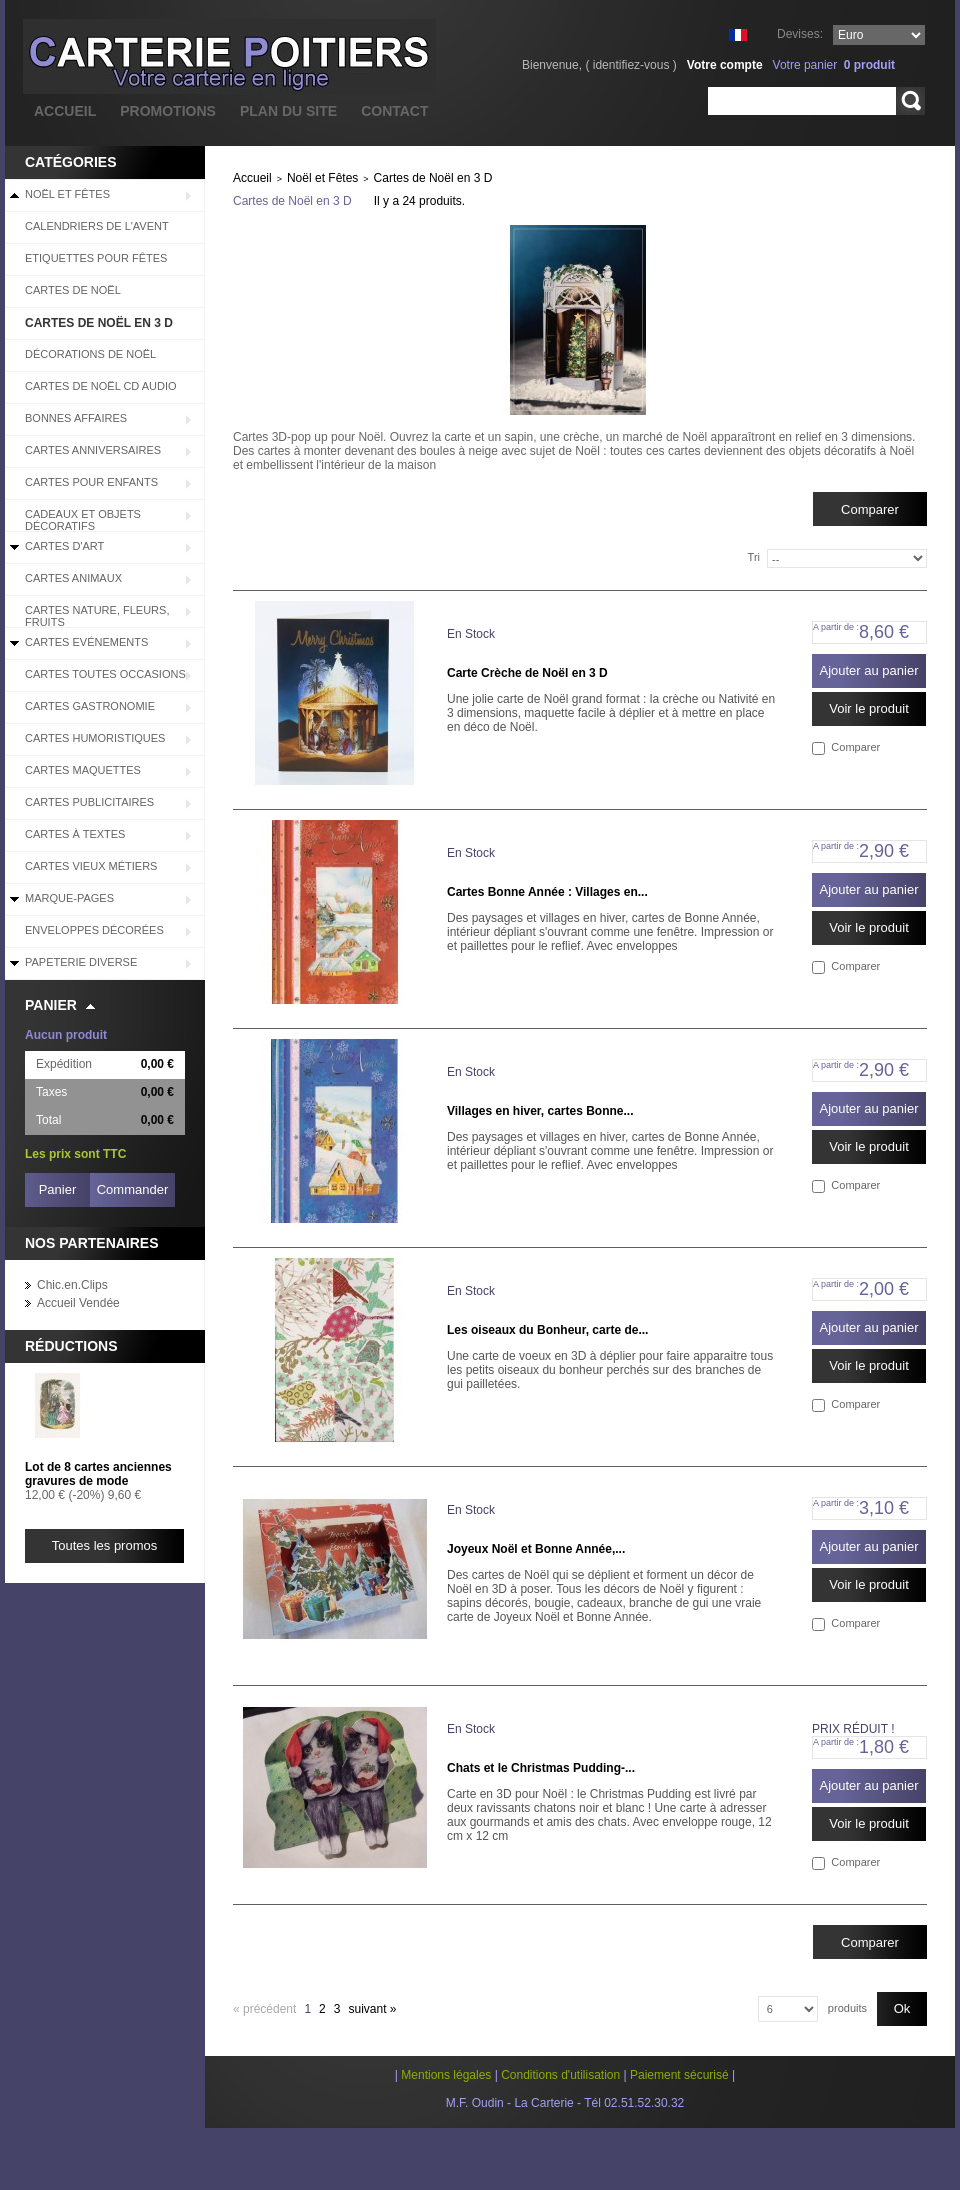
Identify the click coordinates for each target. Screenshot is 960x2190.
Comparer (855, 747)
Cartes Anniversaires (93, 450)
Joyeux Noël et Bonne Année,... (536, 1549)
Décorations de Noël (90, 354)
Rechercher (910, 101)
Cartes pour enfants (91, 482)
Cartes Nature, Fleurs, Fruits (97, 616)
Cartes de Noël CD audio (101, 386)
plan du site (288, 111)
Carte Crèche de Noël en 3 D (527, 673)
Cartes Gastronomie (90, 706)
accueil (65, 111)
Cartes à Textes (75, 834)
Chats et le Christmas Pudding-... (541, 1768)
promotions (168, 111)
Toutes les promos (105, 1545)
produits (847, 2008)
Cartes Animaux (73, 578)
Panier (51, 1005)
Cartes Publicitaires (89, 802)
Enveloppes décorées (94, 930)
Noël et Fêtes (67, 194)
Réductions (71, 1346)
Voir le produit (869, 708)
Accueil (252, 178)
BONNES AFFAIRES (76, 418)
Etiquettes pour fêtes (96, 258)
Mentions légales (446, 2075)
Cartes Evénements (86, 642)
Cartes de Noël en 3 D (99, 323)
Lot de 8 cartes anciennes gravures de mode (98, 1474)
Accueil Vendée (78, 1303)
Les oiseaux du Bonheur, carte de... (547, 1330)
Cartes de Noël (73, 290)
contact (394, 111)
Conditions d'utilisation (560, 2075)
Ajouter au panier (868, 670)
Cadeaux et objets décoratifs (83, 520)
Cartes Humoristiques (95, 738)
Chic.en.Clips (72, 1285)
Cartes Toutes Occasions (105, 674)
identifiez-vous (631, 65)
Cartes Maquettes (83, 770)
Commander (133, 1189)
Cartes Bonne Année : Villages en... (547, 892)
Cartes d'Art (64, 546)
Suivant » (372, 2009)
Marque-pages (69, 898)
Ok (902, 2008)
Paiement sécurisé (679, 2075)
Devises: (800, 34)
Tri (754, 557)
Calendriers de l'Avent (97, 226)
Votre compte (725, 65)
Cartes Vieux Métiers (91, 866)
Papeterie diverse (81, 962)
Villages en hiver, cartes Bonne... (540, 1111)
